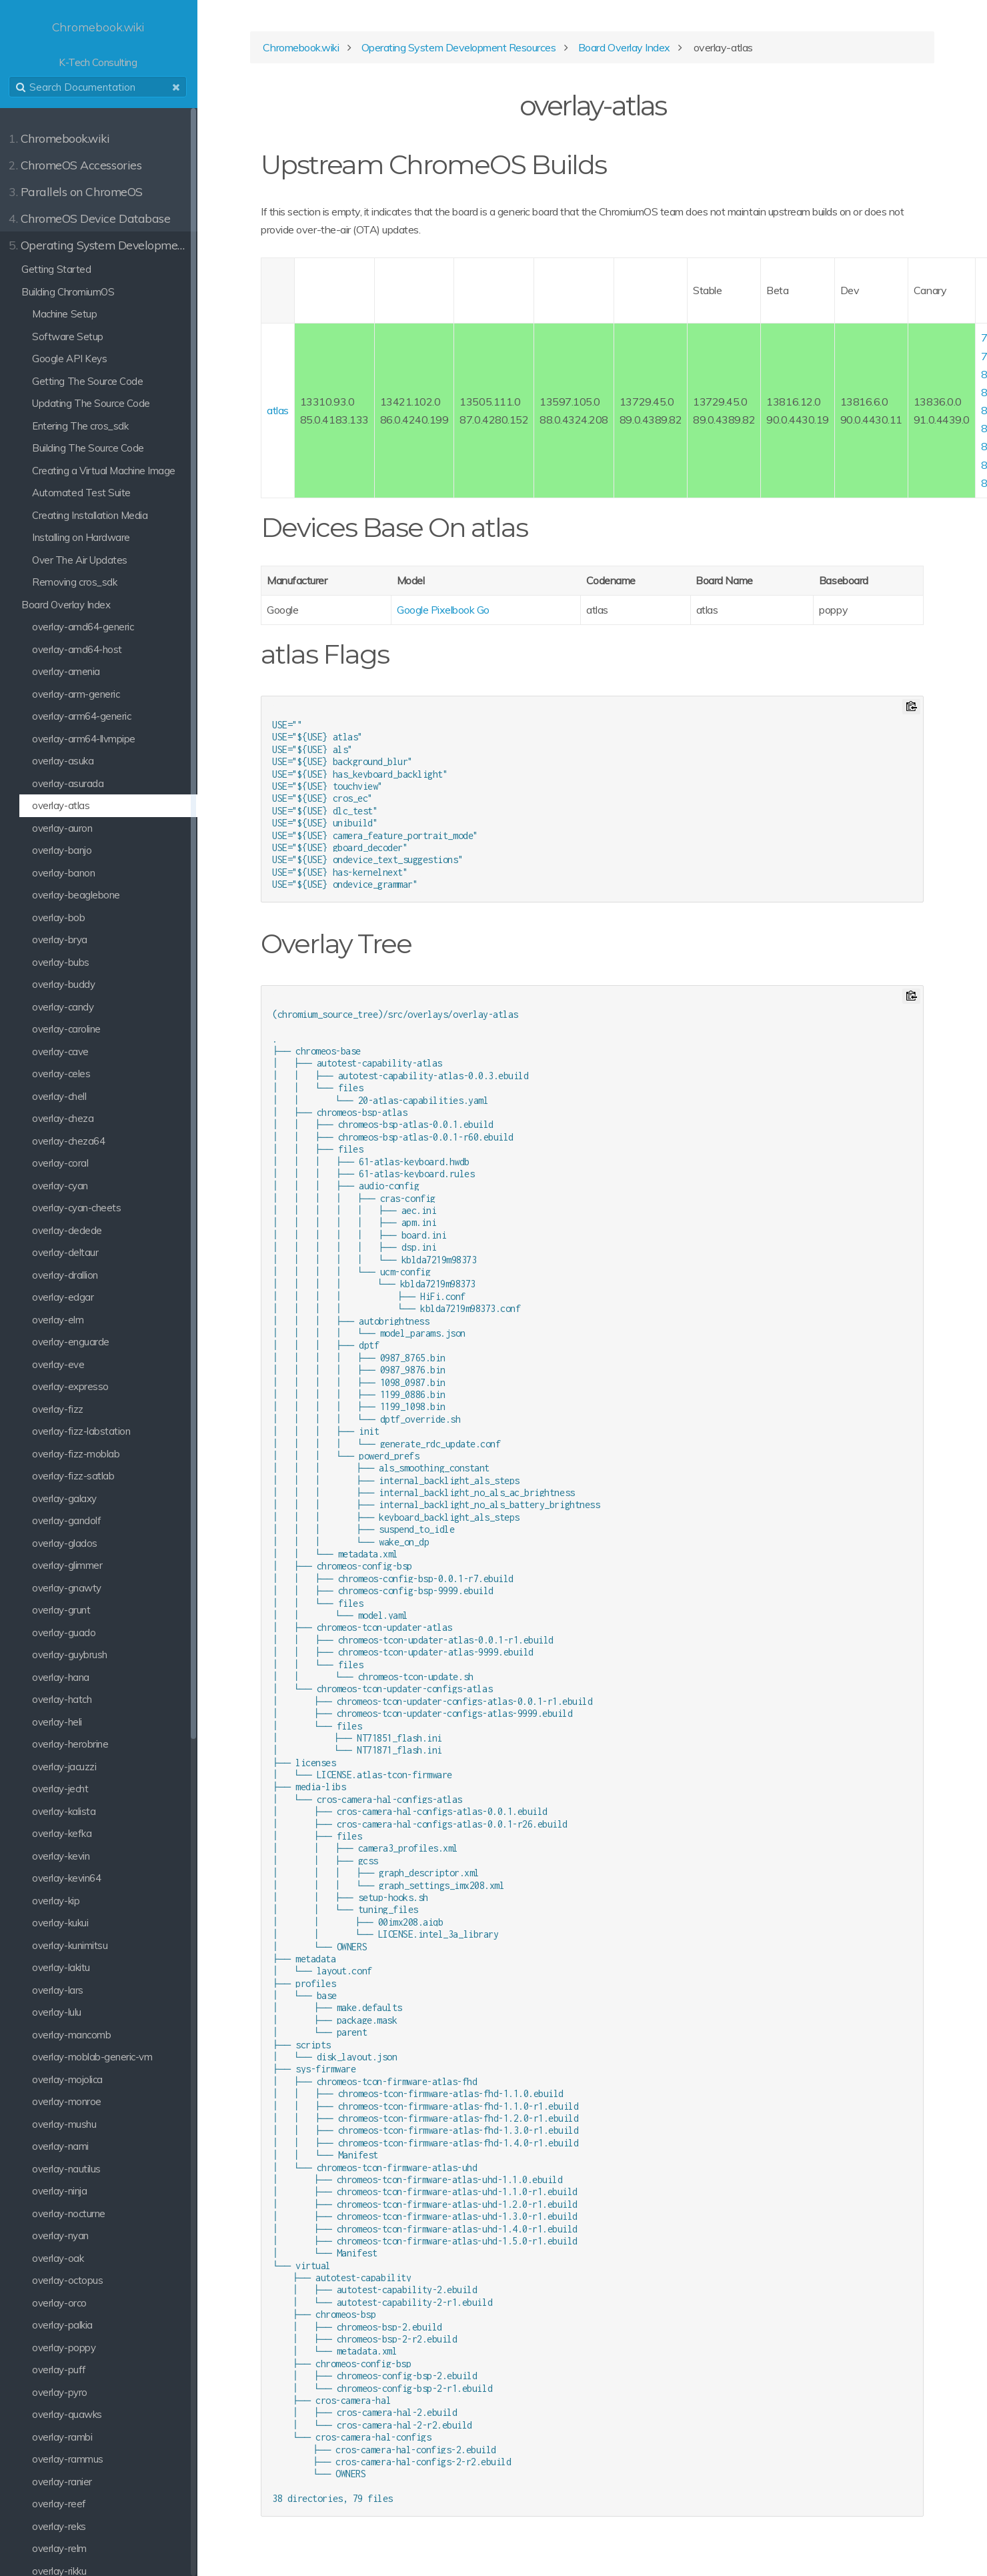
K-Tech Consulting (100, 44)
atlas (281, 411)
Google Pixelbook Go (445, 610)
